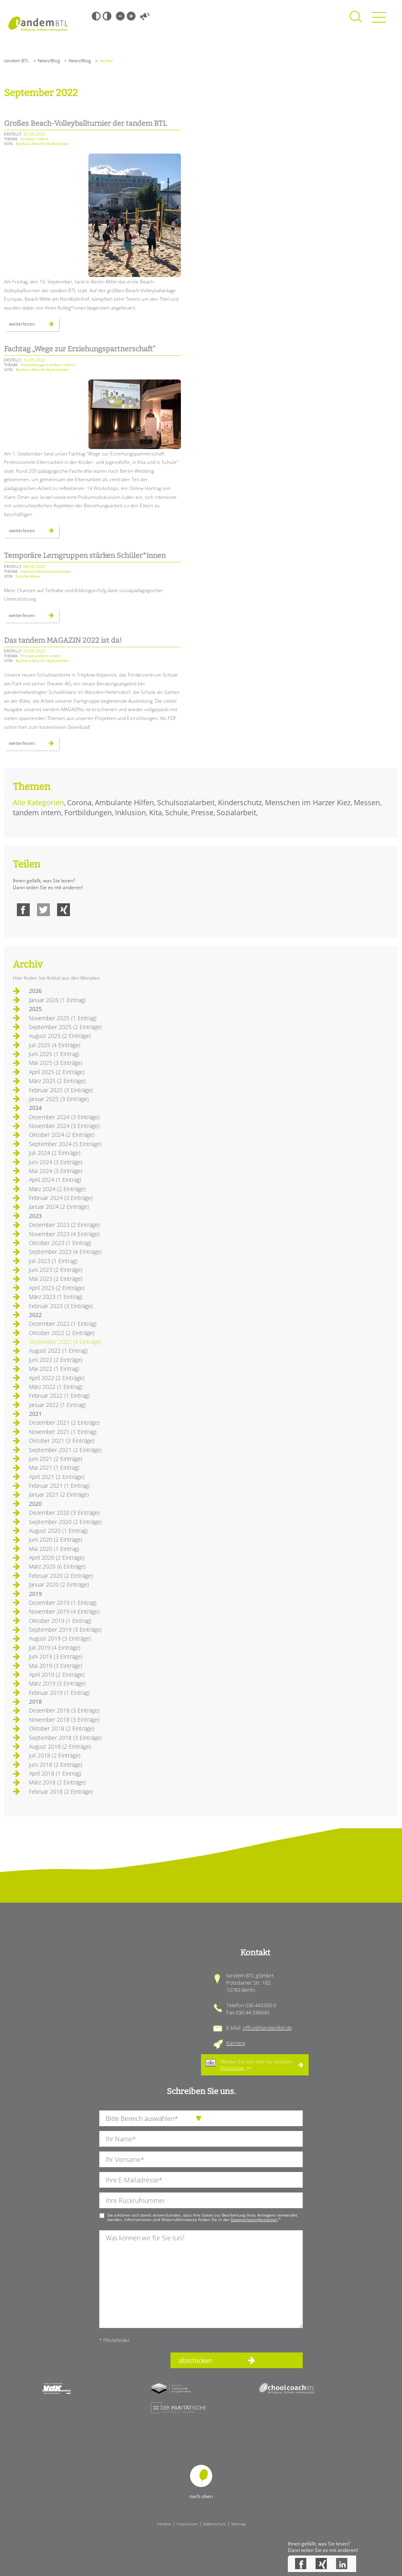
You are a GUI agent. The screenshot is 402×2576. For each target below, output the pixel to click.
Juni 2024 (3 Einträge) (55, 1162)
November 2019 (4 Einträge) (64, 1611)
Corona (79, 802)
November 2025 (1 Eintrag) (62, 1018)
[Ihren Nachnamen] (201, 2139)
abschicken (195, 2360)
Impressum (187, 2524)
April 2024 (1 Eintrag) (55, 1179)
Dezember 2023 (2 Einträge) (64, 1225)
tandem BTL (16, 60)
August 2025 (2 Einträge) (60, 1036)
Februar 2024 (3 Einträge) (61, 1198)
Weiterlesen (34, 325)
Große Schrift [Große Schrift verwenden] (131, 16)
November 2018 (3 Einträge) (64, 1719)
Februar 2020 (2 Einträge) (61, 1575)
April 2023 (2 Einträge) (56, 1288)
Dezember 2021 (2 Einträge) (64, 1422)
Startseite (38, 24)
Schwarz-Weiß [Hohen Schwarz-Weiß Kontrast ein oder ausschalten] (96, 16)
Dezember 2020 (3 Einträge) (64, 1512)
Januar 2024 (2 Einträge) (59, 1206)
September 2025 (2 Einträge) (65, 1027)
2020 (35, 1503)
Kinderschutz (240, 802)
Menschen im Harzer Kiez (308, 802)
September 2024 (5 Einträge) (65, 1144)
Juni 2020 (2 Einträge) (55, 1539)
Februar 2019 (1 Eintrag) (59, 1692)
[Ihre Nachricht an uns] (201, 2279)
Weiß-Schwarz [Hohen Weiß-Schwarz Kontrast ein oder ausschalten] (107, 16)
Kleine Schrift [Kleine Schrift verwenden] (120, 16)
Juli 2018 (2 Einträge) (54, 1755)
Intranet (164, 2524)
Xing (63, 909)
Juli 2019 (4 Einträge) (54, 1647)
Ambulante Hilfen (124, 802)
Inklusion (130, 812)
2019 (35, 1594)
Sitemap (238, 2524)
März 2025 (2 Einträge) (57, 1081)
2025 (35, 1009)
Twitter (43, 909)
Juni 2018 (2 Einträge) (55, 1764)
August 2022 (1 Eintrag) (58, 1350)
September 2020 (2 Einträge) (65, 1522)
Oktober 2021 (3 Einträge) (61, 1440)
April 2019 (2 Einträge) (56, 1674)
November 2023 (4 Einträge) (64, 1234)
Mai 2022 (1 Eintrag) (54, 1368)
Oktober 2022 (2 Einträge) (61, 1333)
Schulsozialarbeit (186, 802)
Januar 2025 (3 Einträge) (59, 1099)
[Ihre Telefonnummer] (201, 2200)
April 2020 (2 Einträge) (56, 1557)
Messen (367, 802)
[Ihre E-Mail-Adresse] (201, 2180)
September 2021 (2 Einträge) (65, 1450)
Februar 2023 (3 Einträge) (61, 1306)
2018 (35, 1701)
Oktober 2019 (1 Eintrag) (60, 1620)
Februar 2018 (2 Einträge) (61, 1791)
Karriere (235, 2043)
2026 (35, 991)
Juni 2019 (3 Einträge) (55, 1656)
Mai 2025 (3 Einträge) (55, 1062)
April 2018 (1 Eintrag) (55, 1773)
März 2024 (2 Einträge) (57, 1189)
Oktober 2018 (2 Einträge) (61, 1728)
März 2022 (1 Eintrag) (55, 1387)
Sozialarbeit (236, 812)
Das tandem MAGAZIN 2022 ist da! (63, 640)
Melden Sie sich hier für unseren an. (256, 2064)
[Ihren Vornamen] (201, 2159)
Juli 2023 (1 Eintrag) (53, 1261)
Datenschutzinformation (254, 2219)
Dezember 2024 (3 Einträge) (64, 1117)
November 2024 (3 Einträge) (64, 1126)
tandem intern (37, 812)
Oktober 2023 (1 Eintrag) (60, 1243)
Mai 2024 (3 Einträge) (55, 1171)
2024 (35, 1108)
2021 (35, 1413)
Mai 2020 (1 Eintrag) (54, 1549)
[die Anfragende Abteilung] (201, 2118)
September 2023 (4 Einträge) (65, 1251)
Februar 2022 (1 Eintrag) (59, 1395)
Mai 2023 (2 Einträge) (55, 1278)
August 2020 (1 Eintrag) (58, 1530)
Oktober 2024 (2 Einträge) (61, 1134)
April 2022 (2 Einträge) (56, 1378)
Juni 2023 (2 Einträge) (55, 1270)
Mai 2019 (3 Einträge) (55, 1665)
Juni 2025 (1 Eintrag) (54, 1054)
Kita (155, 812)
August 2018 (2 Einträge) (60, 1746)
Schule (176, 812)
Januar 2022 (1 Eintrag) (57, 1405)
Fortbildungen (88, 812)
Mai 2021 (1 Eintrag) (54, 1467)
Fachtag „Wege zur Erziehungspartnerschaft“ (79, 349)
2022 (35, 1315)
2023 (35, 1216)
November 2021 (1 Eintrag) (62, 1432)
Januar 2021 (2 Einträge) (59, 1494)
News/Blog (49, 60)
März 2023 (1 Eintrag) (55, 1296)
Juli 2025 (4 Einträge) (54, 1045)
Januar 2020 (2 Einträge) (59, 1584)
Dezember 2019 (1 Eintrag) (62, 1602)
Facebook (23, 909)
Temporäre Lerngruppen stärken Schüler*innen (85, 555)
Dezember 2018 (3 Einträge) (64, 1710)
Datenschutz (214, 2524)
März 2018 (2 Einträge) (57, 1782)
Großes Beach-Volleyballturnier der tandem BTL (85, 123)
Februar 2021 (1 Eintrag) (59, 1485)
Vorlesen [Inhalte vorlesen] (145, 16)
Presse (202, 812)
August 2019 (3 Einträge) (60, 1638)
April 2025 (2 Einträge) (56, 1072)
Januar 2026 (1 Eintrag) (57, 1000)
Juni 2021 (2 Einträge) (55, 1458)
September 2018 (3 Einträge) (65, 1737)
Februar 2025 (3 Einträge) (61, 1090)
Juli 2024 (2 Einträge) (54, 1153)
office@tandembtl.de (267, 2027)
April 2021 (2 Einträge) (56, 1477)
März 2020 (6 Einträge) (57, 1566)
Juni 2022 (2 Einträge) (55, 1360)
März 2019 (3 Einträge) (57, 1683)
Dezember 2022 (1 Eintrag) (62, 1323)
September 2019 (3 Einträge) (65, 1629)
